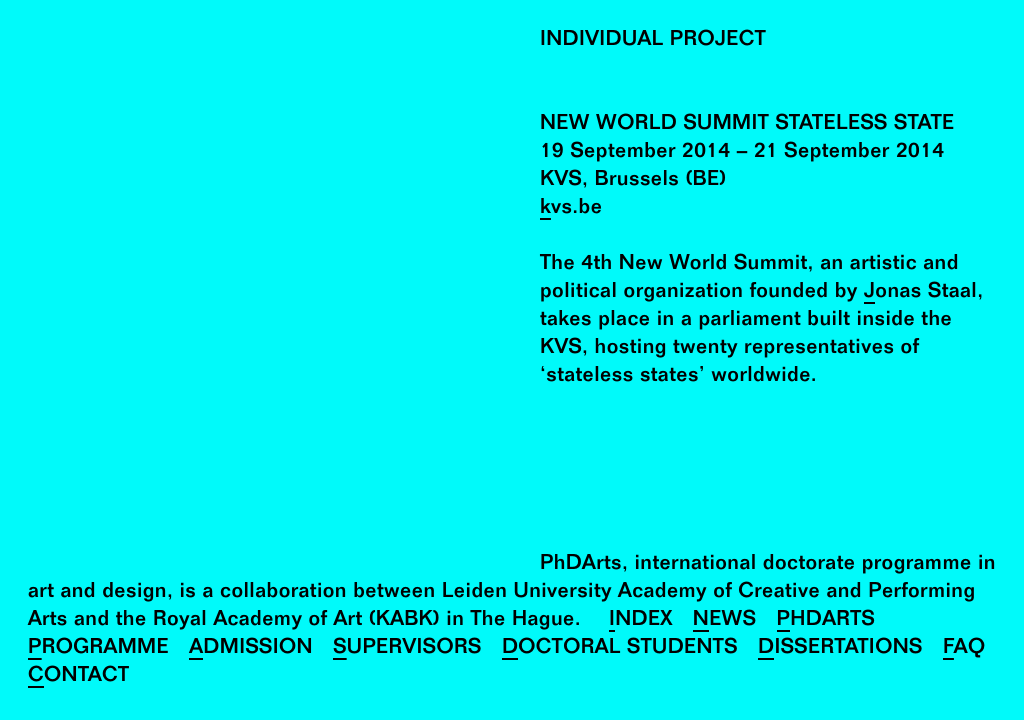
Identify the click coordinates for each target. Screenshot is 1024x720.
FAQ (964, 649)
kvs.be (571, 209)
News (725, 621)
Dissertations (840, 649)
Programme (98, 649)
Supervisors (407, 649)
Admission (251, 649)
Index (641, 621)
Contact (78, 677)
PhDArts (826, 621)
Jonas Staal (920, 293)
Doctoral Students (620, 649)
